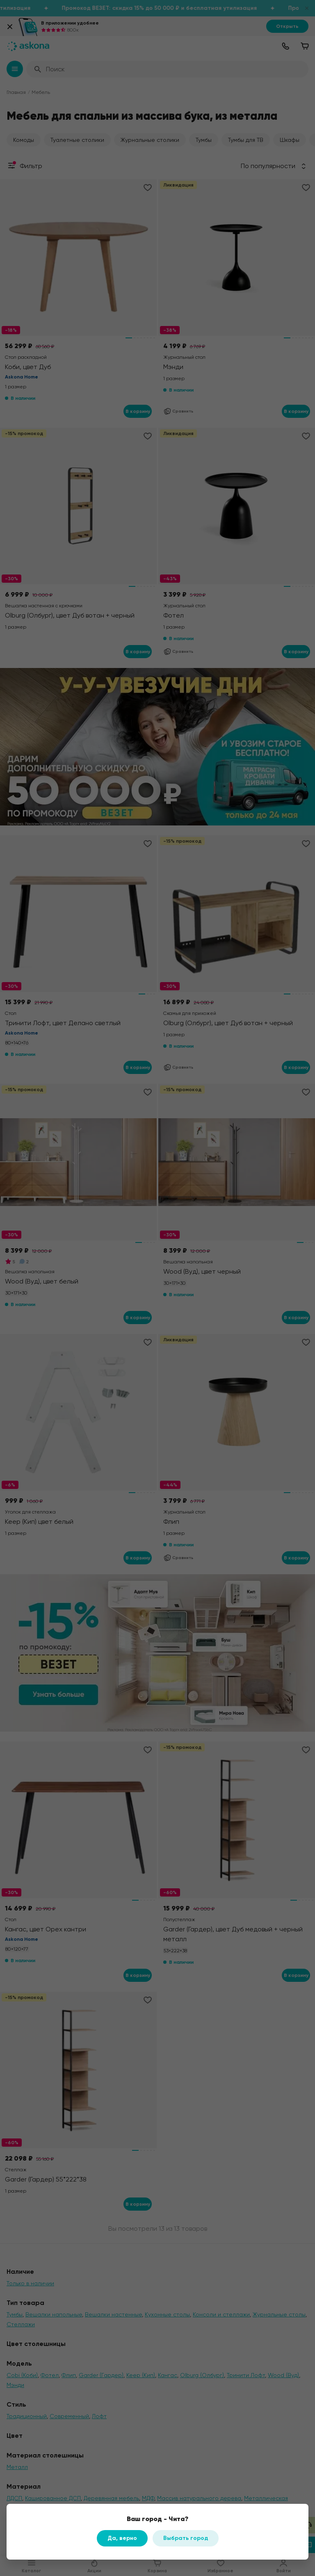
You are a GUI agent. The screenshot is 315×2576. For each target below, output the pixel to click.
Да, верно (122, 2538)
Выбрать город (185, 2538)
